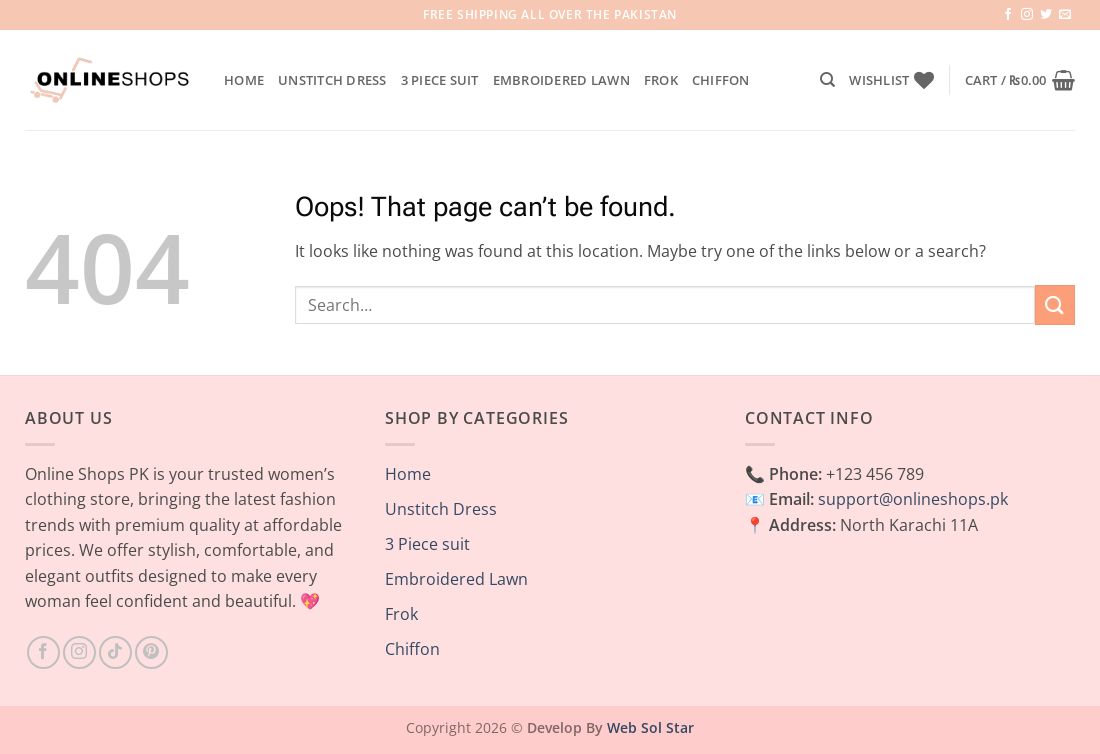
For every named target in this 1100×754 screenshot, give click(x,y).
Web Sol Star (650, 727)
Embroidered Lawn (561, 80)
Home (244, 80)
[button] (1020, 80)
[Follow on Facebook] (1008, 15)
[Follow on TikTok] (115, 652)
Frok (661, 80)
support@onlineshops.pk (913, 499)
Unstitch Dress (332, 80)
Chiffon (721, 80)
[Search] (827, 80)
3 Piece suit (440, 80)
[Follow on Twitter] (1046, 15)
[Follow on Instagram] (1027, 15)
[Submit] (1055, 304)
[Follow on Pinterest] (151, 652)
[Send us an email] (1065, 15)
